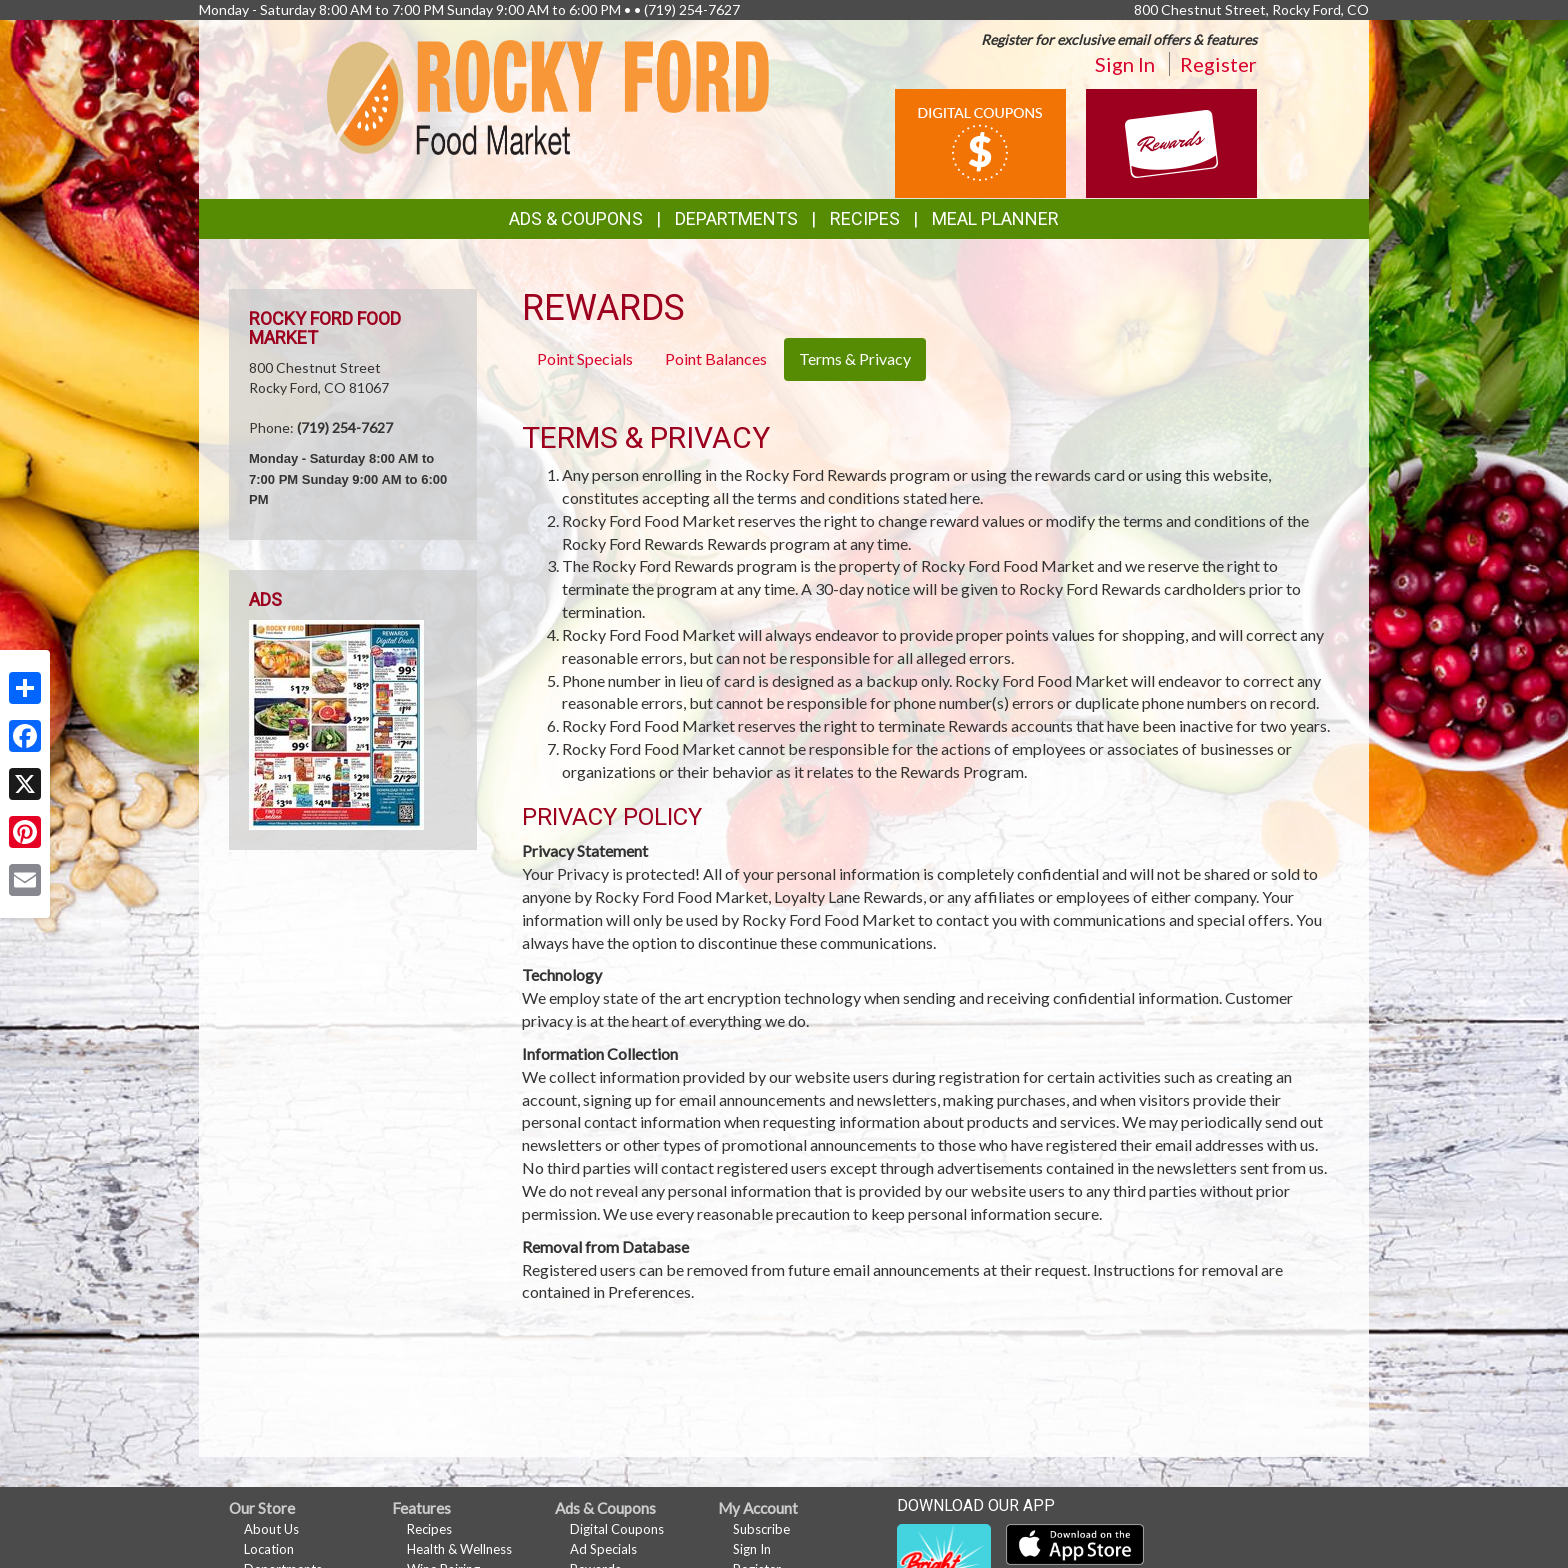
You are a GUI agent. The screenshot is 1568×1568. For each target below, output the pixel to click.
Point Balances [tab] (716, 358)
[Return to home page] (548, 95)
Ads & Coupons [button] (576, 218)
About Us (271, 1529)
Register (1218, 64)
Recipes (865, 218)
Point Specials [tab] (585, 358)
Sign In (1125, 64)
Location (269, 1549)
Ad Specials (603, 1549)
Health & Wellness (459, 1549)
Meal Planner (995, 218)
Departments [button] (736, 218)
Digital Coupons (617, 1529)
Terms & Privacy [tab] (855, 358)
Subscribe (761, 1529)
